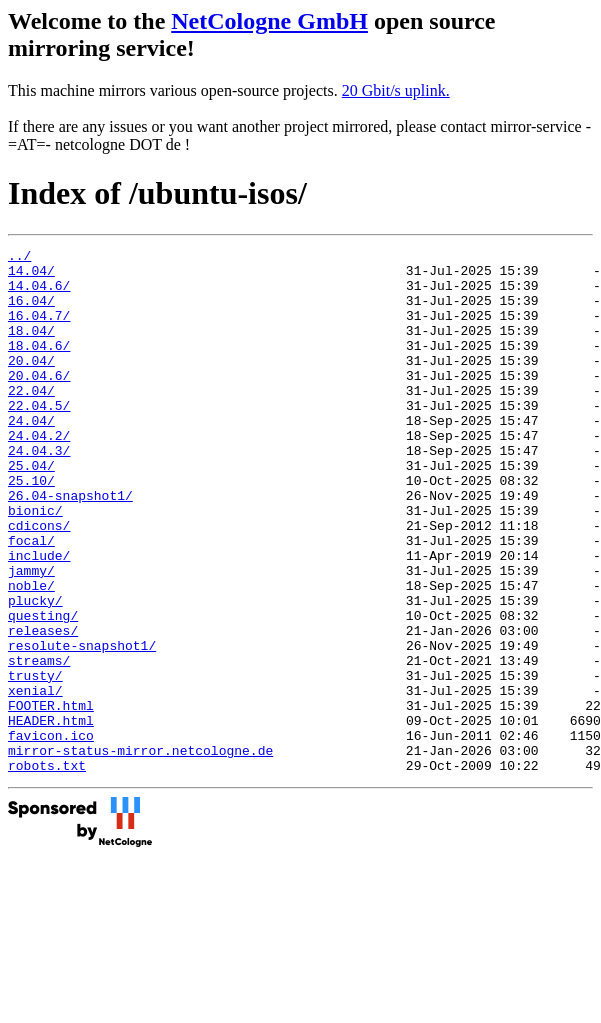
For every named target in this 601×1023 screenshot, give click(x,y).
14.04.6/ (39, 294)
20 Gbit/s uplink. (396, 90)
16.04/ (31, 312)
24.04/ (31, 456)
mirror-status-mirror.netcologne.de (140, 852)
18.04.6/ (39, 366)
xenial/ (35, 780)
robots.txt (47, 870)
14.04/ (31, 276)
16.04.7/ (39, 330)
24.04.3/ (39, 492)
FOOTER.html (51, 798)
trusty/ (35, 762)
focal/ (31, 600)
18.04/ (31, 348)
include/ (39, 618)
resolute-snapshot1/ (82, 726)
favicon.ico (51, 834)
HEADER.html (51, 816)
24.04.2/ (39, 474)
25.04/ (31, 510)
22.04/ (31, 420)
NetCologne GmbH (269, 21)
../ (19, 258)
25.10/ (31, 528)
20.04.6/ (39, 402)
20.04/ (31, 384)
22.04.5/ (39, 438)
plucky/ (35, 672)
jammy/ (31, 636)
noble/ (31, 654)
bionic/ (35, 564)
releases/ (43, 708)
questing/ (43, 690)
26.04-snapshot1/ (70, 546)
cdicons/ (39, 582)
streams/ (39, 744)
